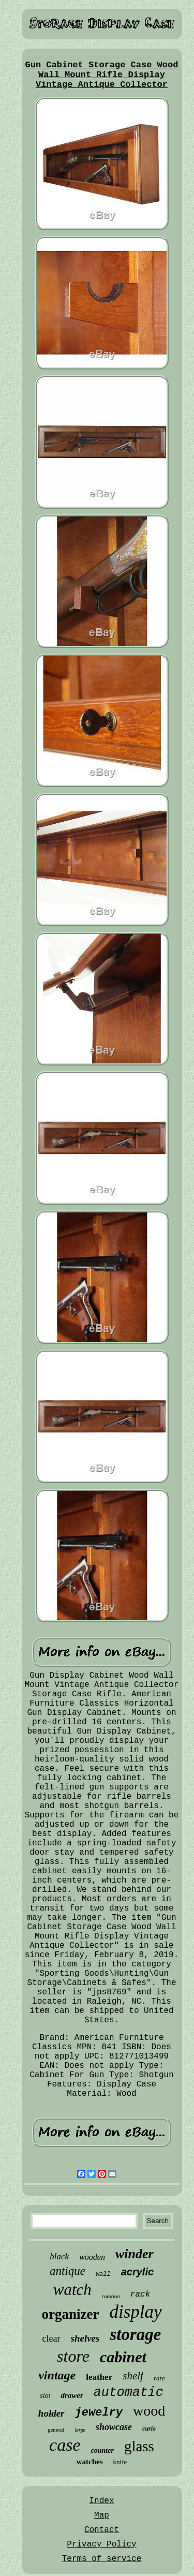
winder (134, 2253)
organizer (70, 2314)
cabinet (123, 2356)
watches (90, 2461)
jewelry (99, 2412)
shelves (85, 2338)
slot (45, 2396)
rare (159, 2378)
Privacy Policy (101, 2544)
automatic (128, 2392)
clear (51, 2338)
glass (139, 2446)
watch (72, 2290)
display (135, 2312)
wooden (92, 2257)
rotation (111, 2296)
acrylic (137, 2271)
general (56, 2429)
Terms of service (102, 2559)
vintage (57, 2375)
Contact (101, 2530)
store (73, 2356)
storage (135, 2334)
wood (149, 2411)
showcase (114, 2427)
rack (140, 2294)
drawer (72, 2395)
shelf (133, 2376)
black (59, 2256)
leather (99, 2377)
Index (101, 2501)
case (64, 2444)
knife (120, 2462)
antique (67, 2270)
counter (102, 2450)
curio (149, 2428)
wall (103, 2274)
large (79, 2430)
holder (51, 2413)
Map (101, 2515)
